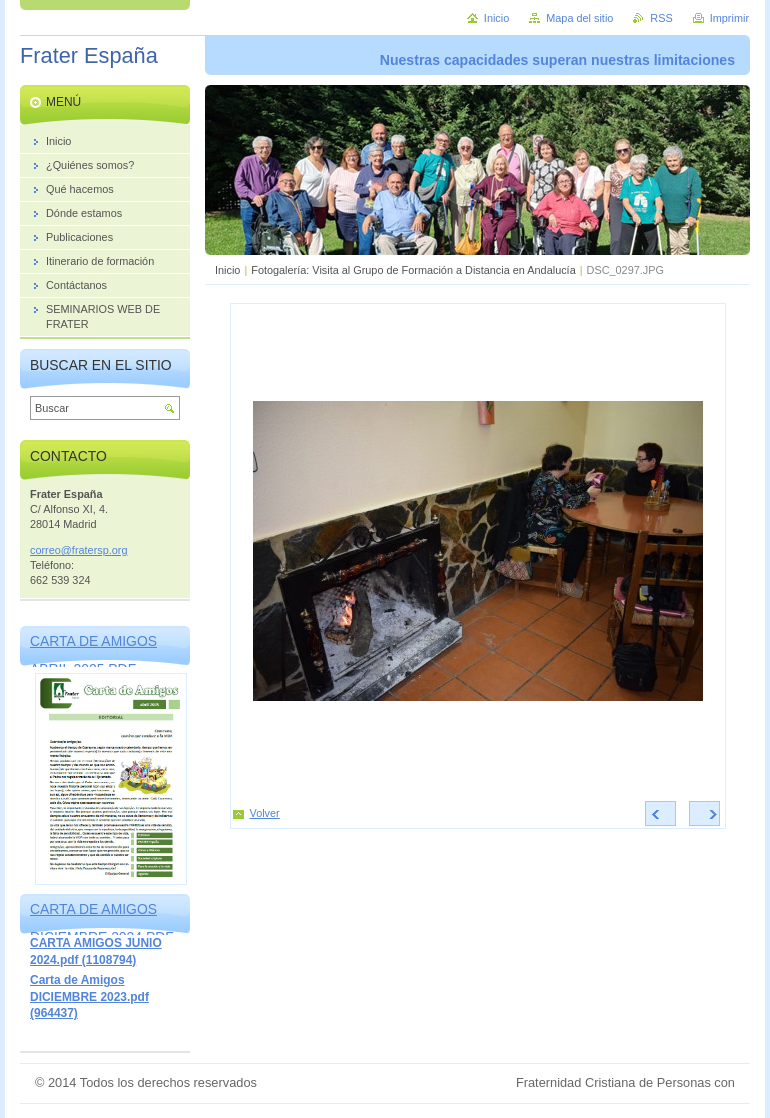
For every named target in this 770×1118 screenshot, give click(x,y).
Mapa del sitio (579, 18)
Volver (265, 813)
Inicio (227, 270)
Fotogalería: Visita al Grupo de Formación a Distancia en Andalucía (413, 270)
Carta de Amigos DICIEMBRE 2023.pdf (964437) (89, 996)
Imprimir (729, 18)
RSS (661, 18)
